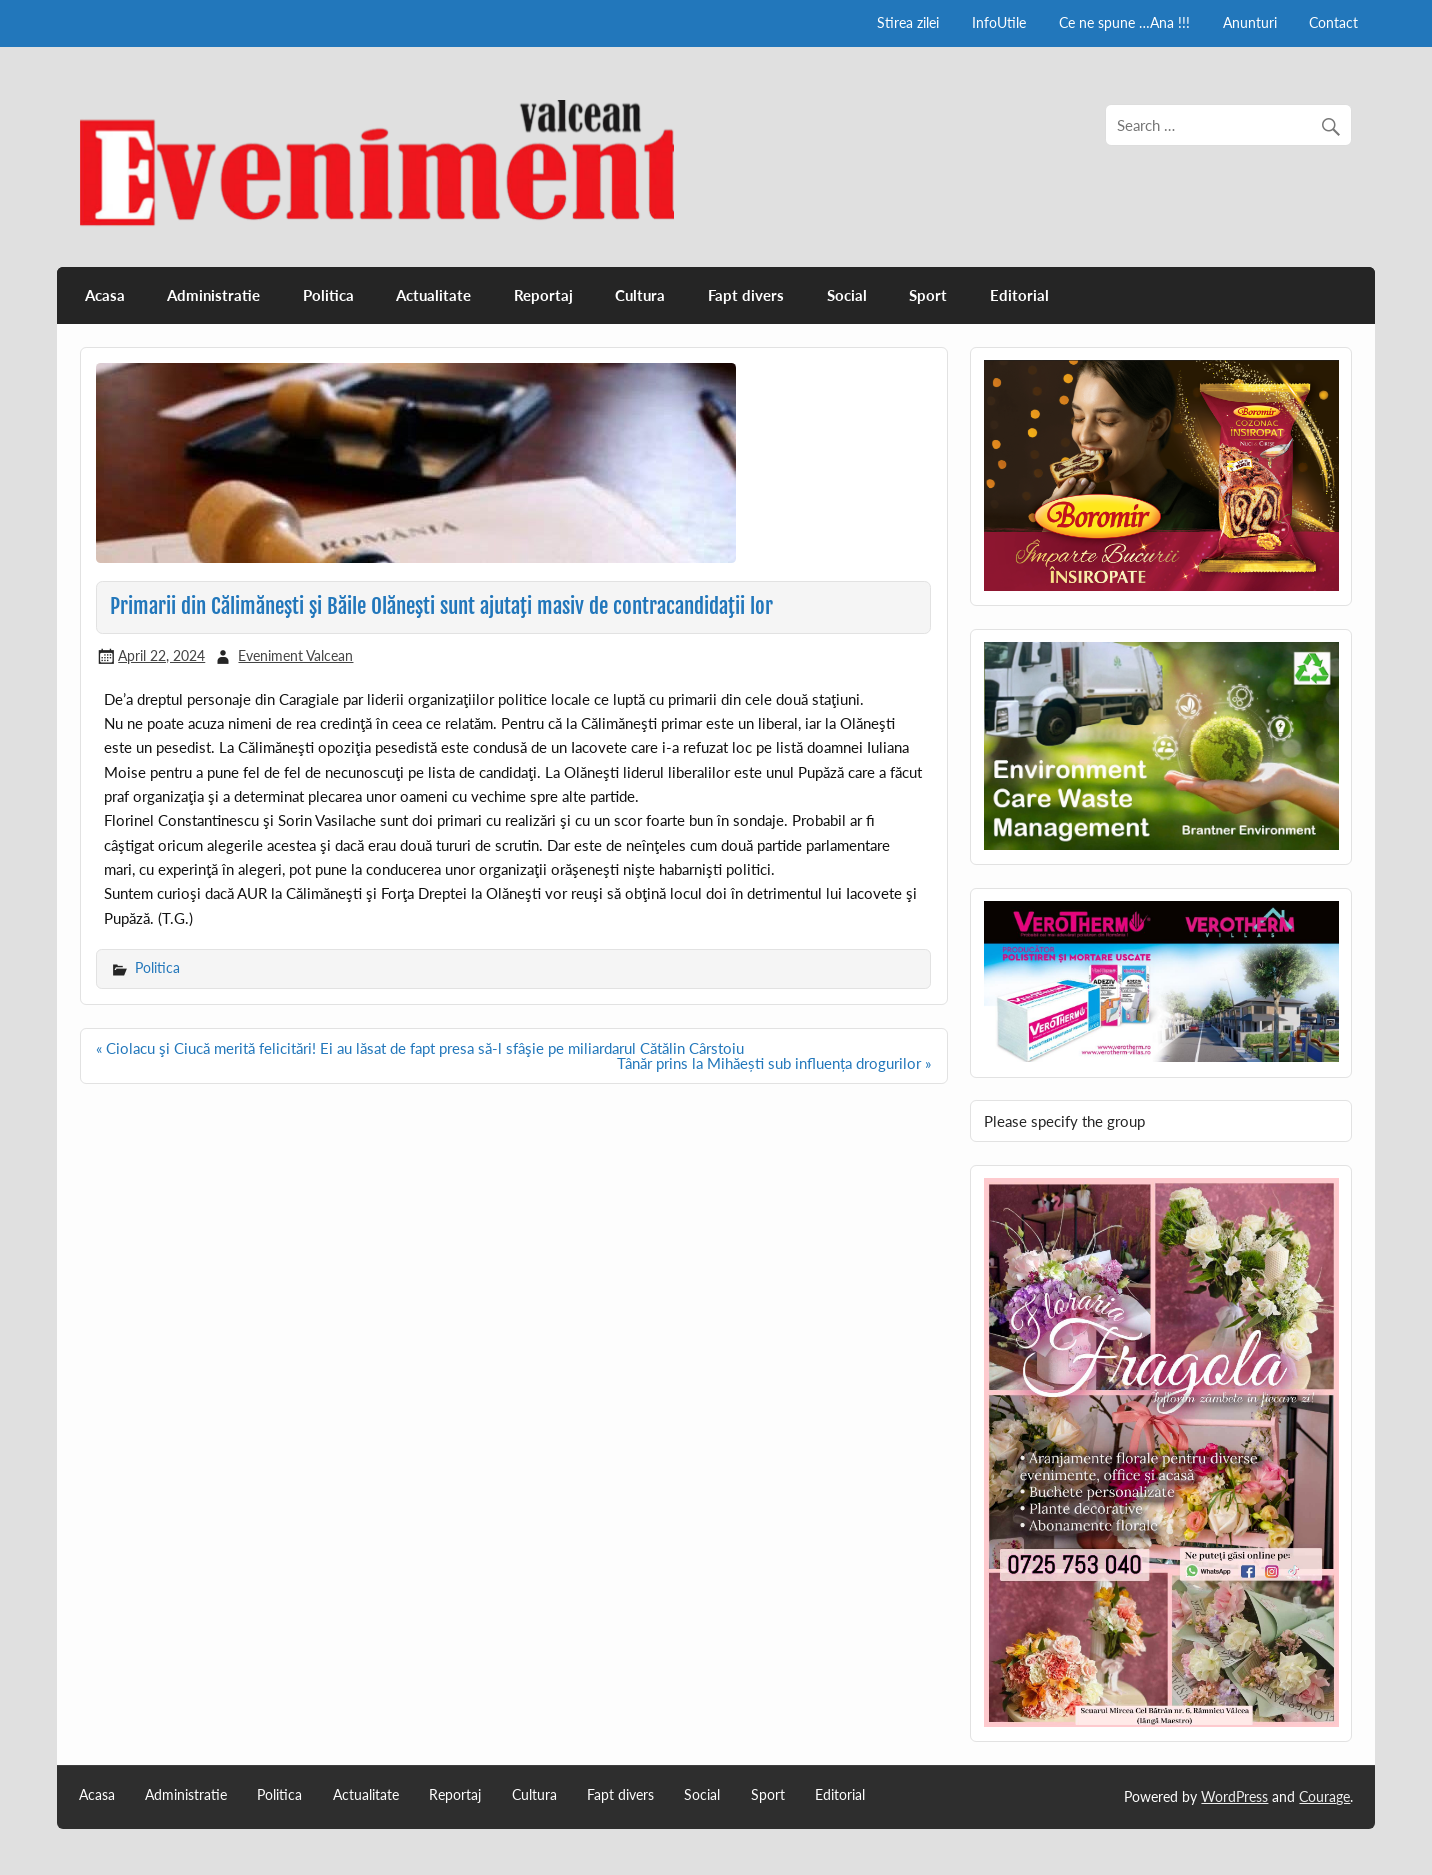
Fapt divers (746, 295)
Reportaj (543, 295)
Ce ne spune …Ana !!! (1124, 22)
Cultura (640, 295)
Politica (328, 295)
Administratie (213, 295)
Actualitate (433, 295)
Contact (1333, 22)
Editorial (1019, 295)
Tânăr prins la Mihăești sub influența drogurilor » (774, 1063)
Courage (1324, 1796)
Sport (928, 295)
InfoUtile (999, 22)
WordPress (1234, 1796)
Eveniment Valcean (295, 655)
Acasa (105, 295)
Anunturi (1250, 22)
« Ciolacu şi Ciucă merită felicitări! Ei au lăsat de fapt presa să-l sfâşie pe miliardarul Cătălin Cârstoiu (420, 1048)
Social (847, 295)
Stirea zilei (908, 22)
